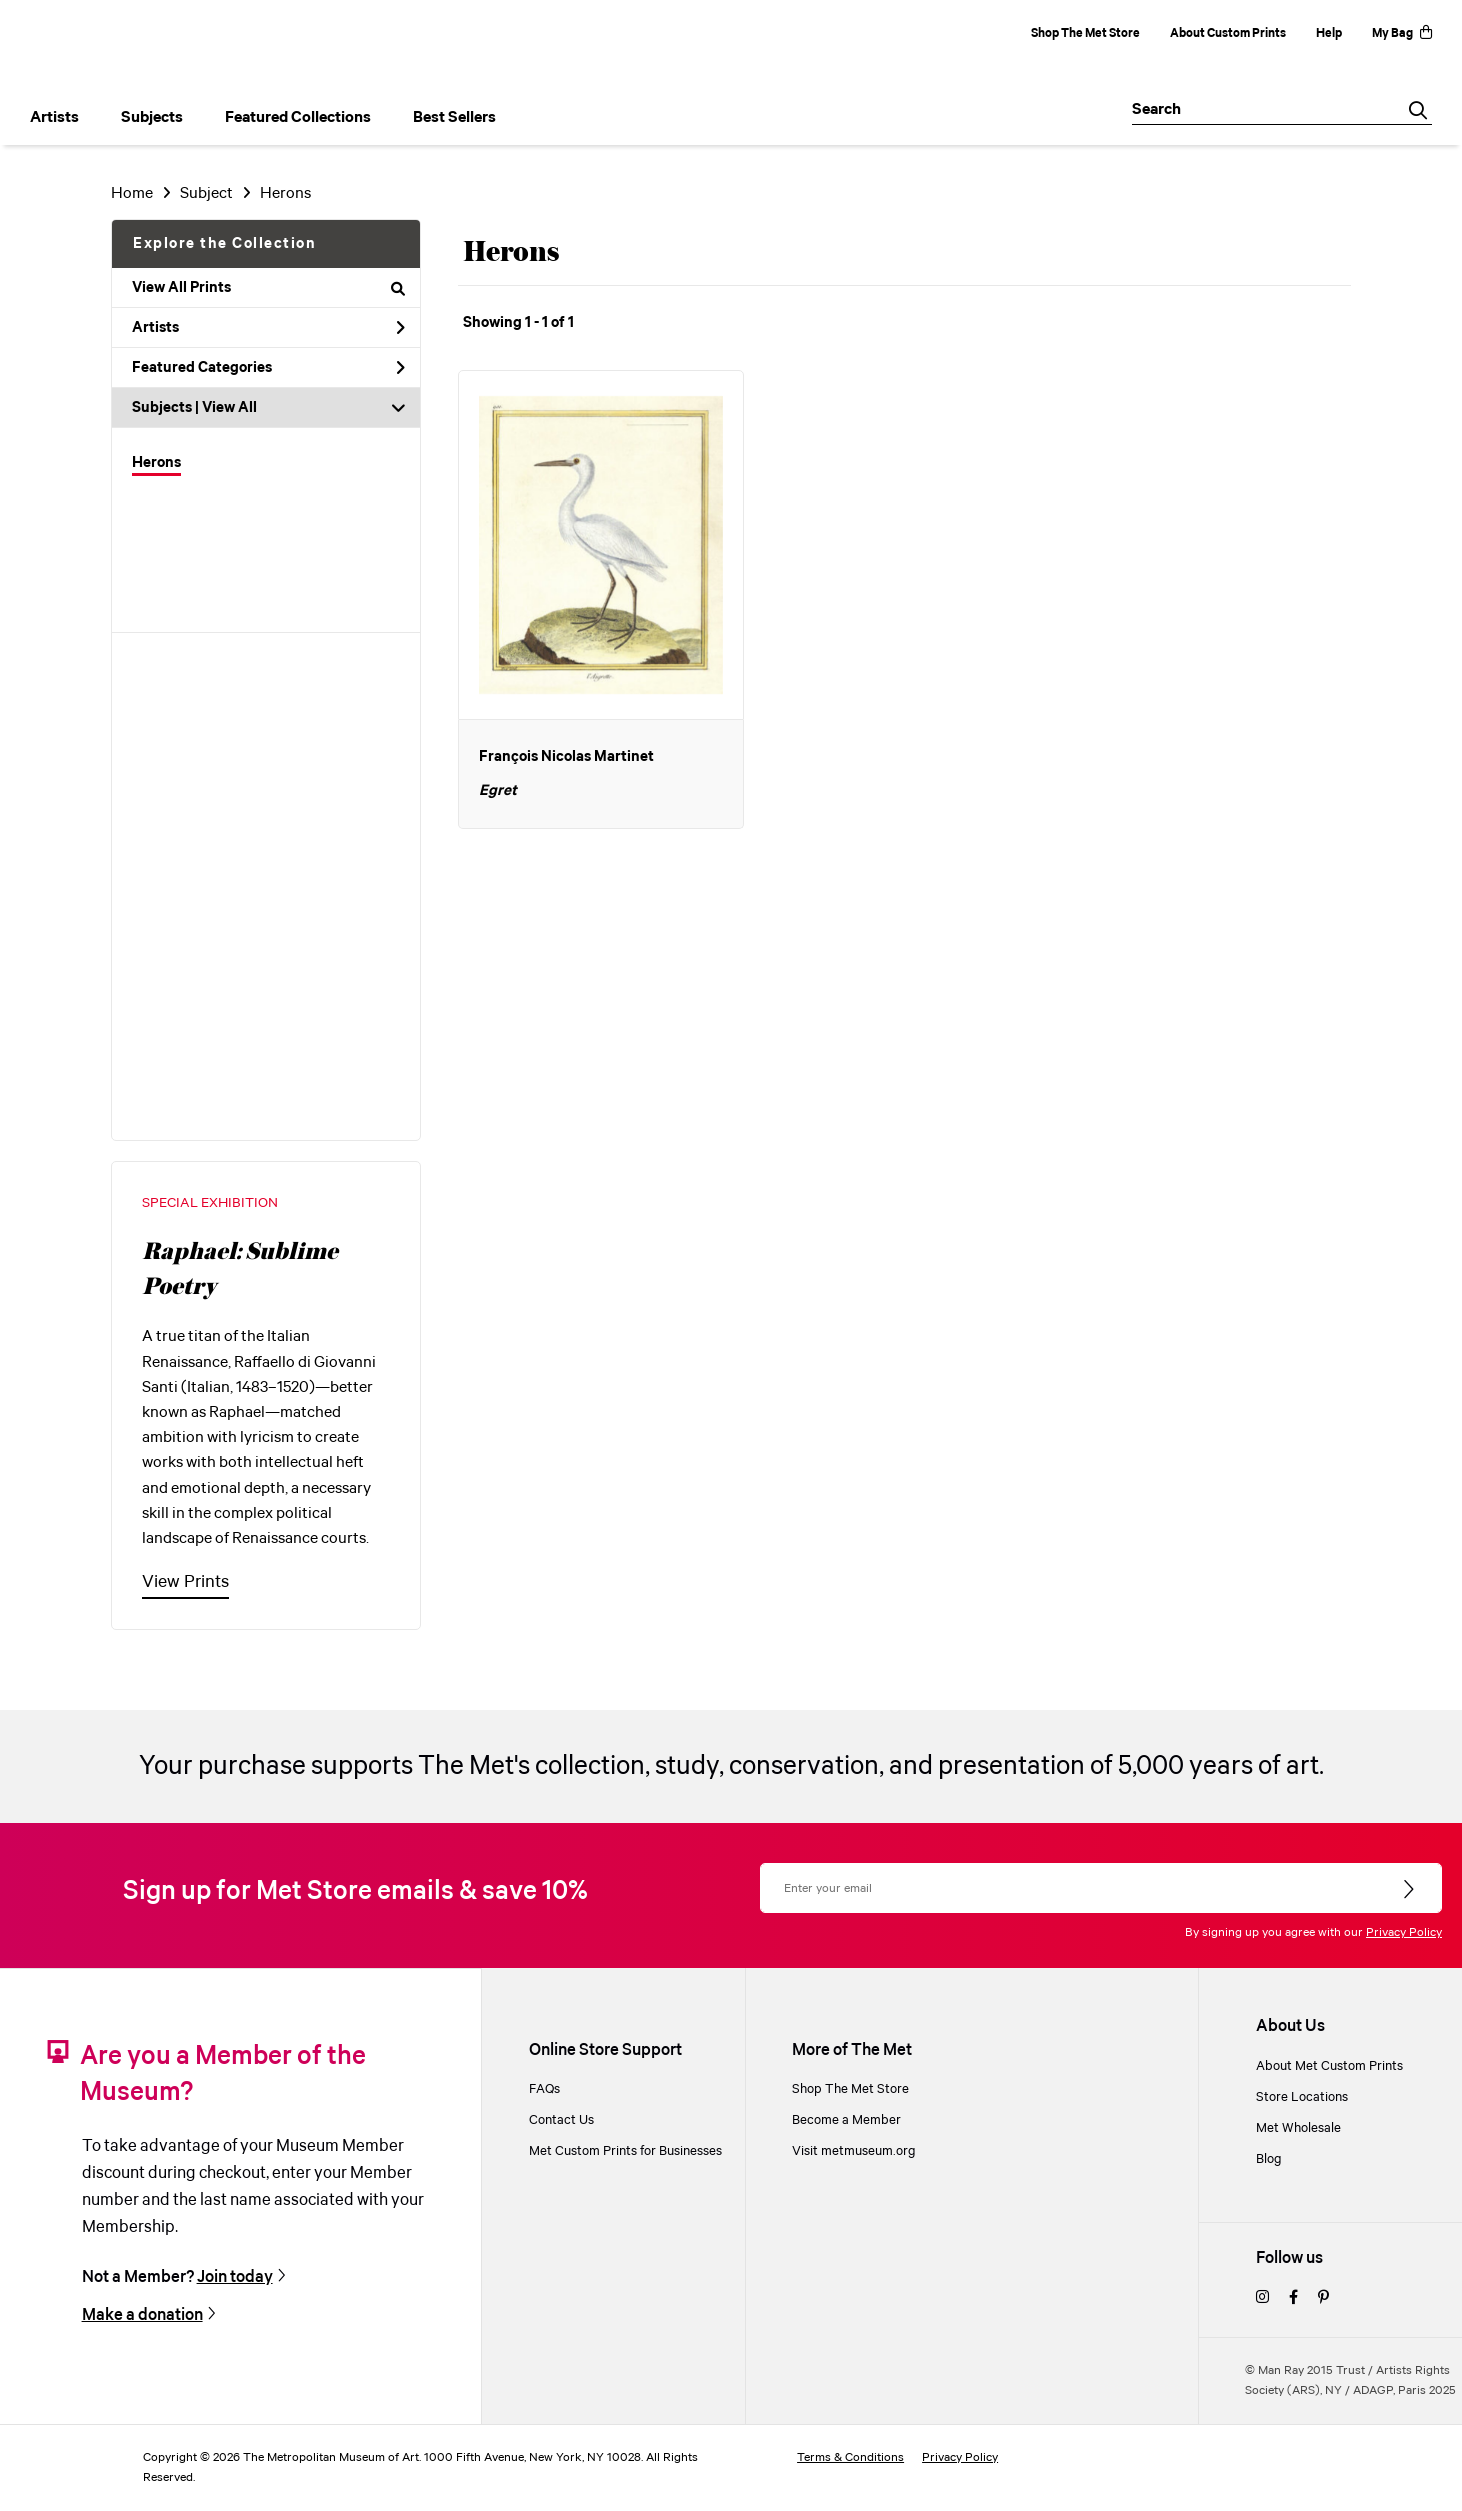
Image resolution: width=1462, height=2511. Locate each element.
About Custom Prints (1228, 33)
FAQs (544, 2089)
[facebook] (1293, 2298)
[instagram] (1262, 2298)
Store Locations (1302, 2097)
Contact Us (561, 2120)
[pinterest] (1323, 2298)
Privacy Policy (1404, 1932)
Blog (1269, 2159)
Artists (268, 328)
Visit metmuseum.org (854, 2151)
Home (132, 193)
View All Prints (268, 288)
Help (1329, 33)
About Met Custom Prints (1329, 2066)
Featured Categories (268, 368)
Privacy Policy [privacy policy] (960, 2457)
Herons (156, 463)
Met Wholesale (1298, 2128)
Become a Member (846, 2120)
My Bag (1402, 33)
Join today (235, 2277)
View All (229, 408)
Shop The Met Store (1085, 33)
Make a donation (142, 2315)
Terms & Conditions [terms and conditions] (850, 2457)
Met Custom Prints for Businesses (625, 2151)
